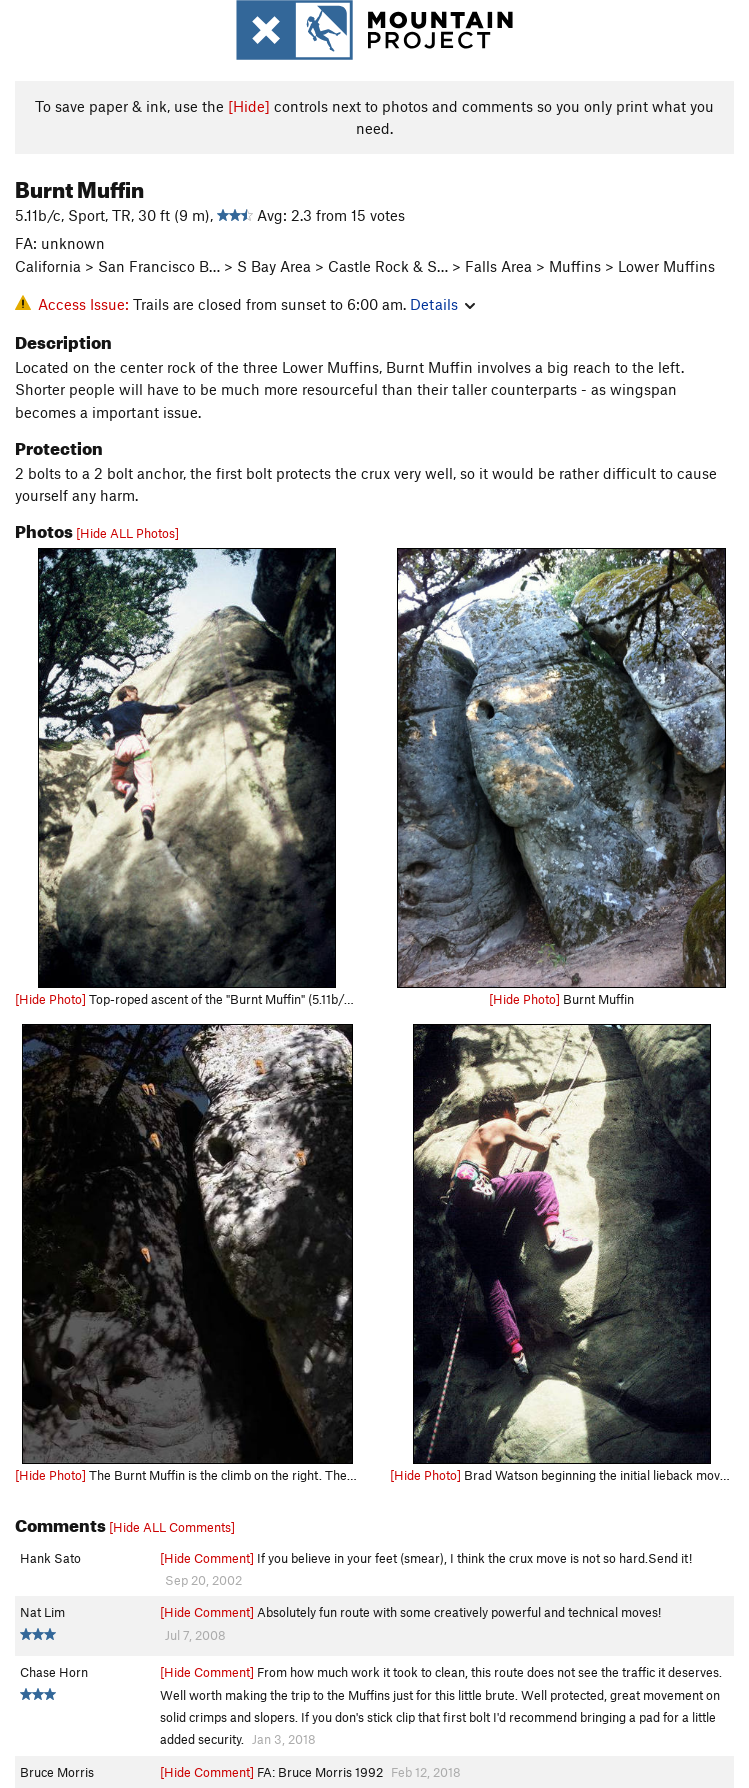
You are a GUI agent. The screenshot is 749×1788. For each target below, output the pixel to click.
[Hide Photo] (50, 999)
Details (442, 304)
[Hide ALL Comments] (172, 1527)
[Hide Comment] (207, 1558)
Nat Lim (42, 1612)
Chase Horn (54, 1672)
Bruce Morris (57, 1772)
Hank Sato (50, 1558)
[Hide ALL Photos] (127, 533)
